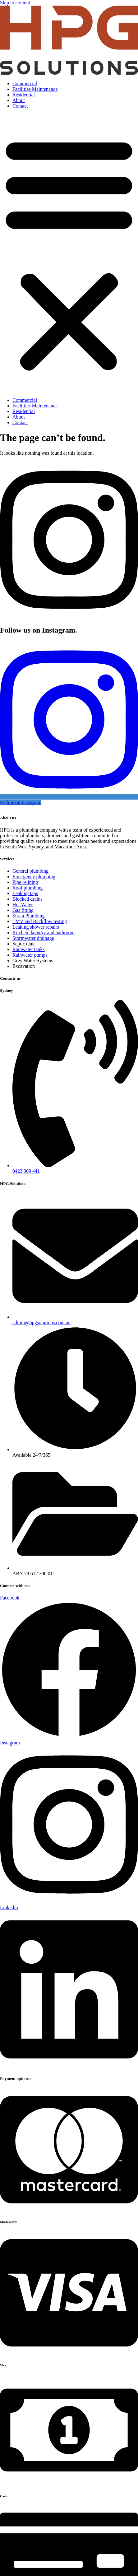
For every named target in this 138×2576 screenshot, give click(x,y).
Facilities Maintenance (35, 89)
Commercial (24, 83)
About (18, 100)
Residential (23, 94)
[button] (69, 253)
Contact (20, 106)
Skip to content (15, 2)
